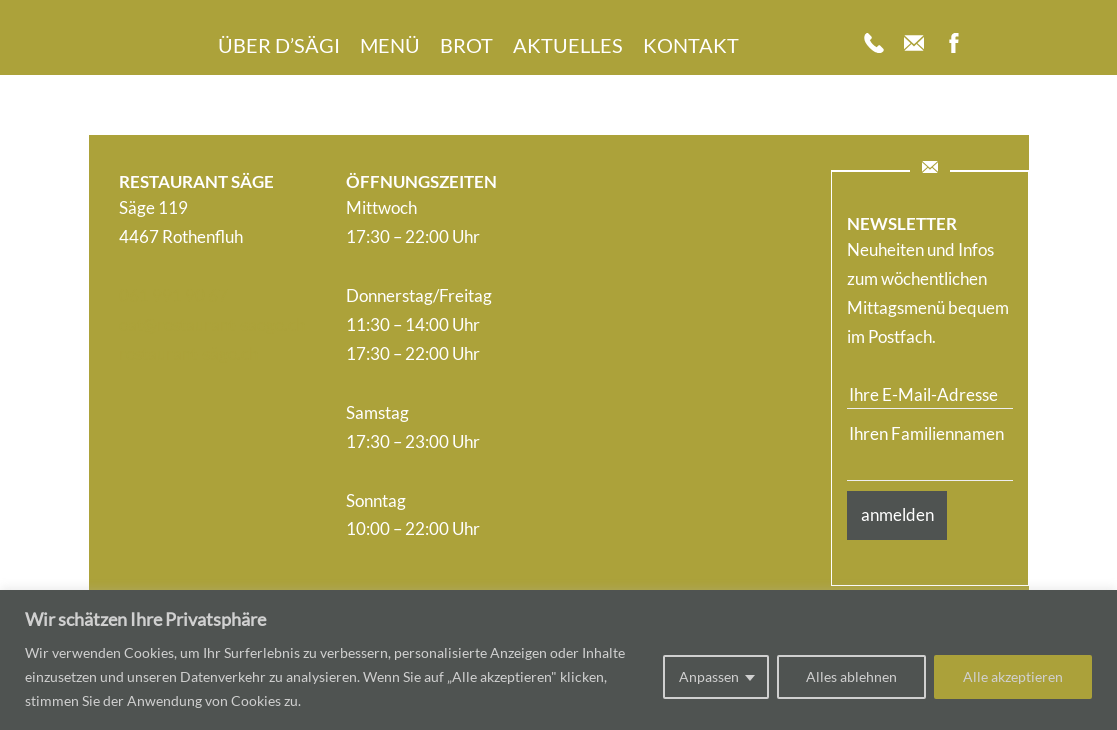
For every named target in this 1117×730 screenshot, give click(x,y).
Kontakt (691, 45)
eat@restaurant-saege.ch (212, 324)
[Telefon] (874, 45)
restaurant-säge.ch (188, 353)
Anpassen (709, 676)
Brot (466, 45)
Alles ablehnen (851, 676)
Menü (390, 45)
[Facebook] (954, 45)
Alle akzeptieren (1013, 676)
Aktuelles (568, 45)
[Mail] (914, 45)
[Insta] (994, 45)
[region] (558, 660)
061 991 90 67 (173, 295)
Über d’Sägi (279, 45)
